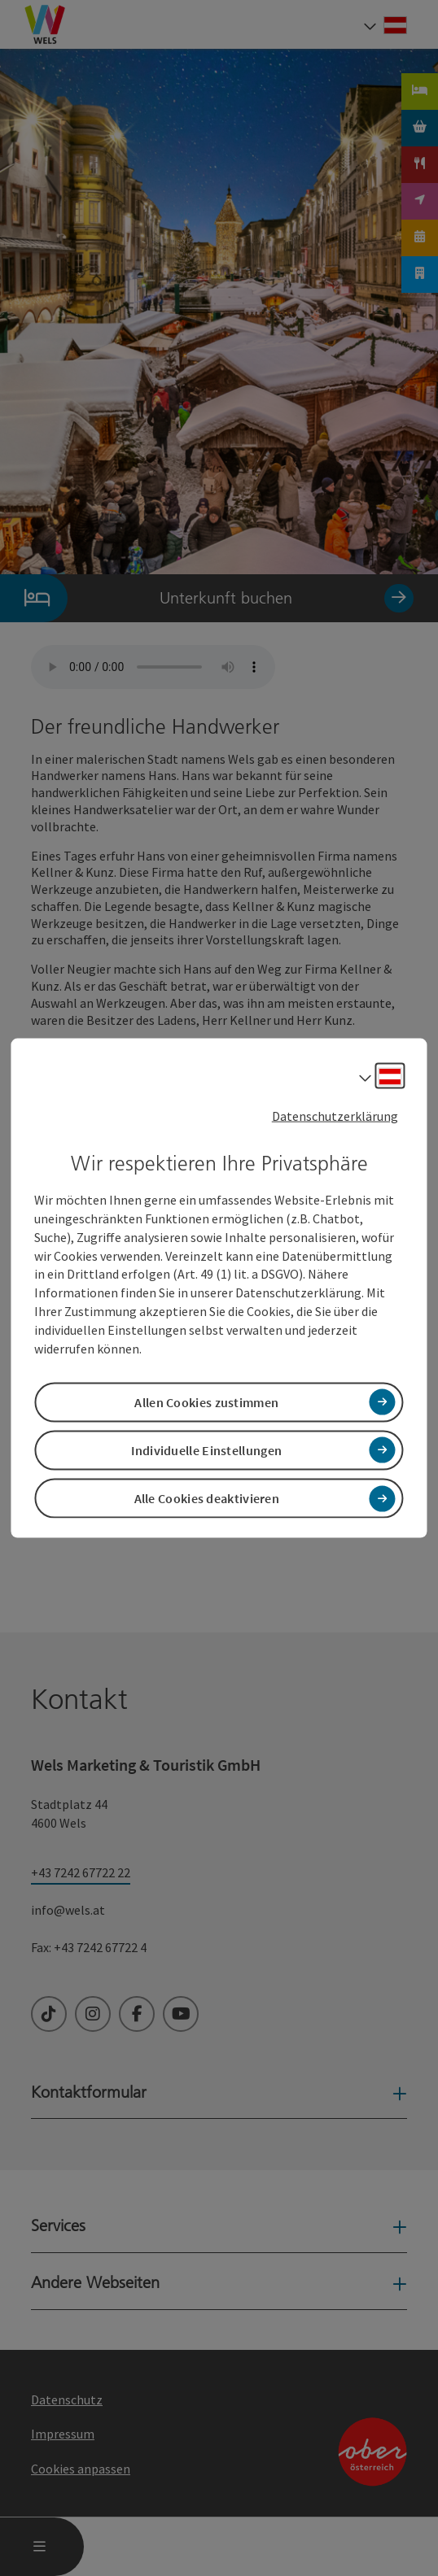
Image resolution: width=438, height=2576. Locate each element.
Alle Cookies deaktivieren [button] (207, 1498)
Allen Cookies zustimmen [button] (206, 1401)
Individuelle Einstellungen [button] (206, 1450)
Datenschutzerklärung (335, 1115)
